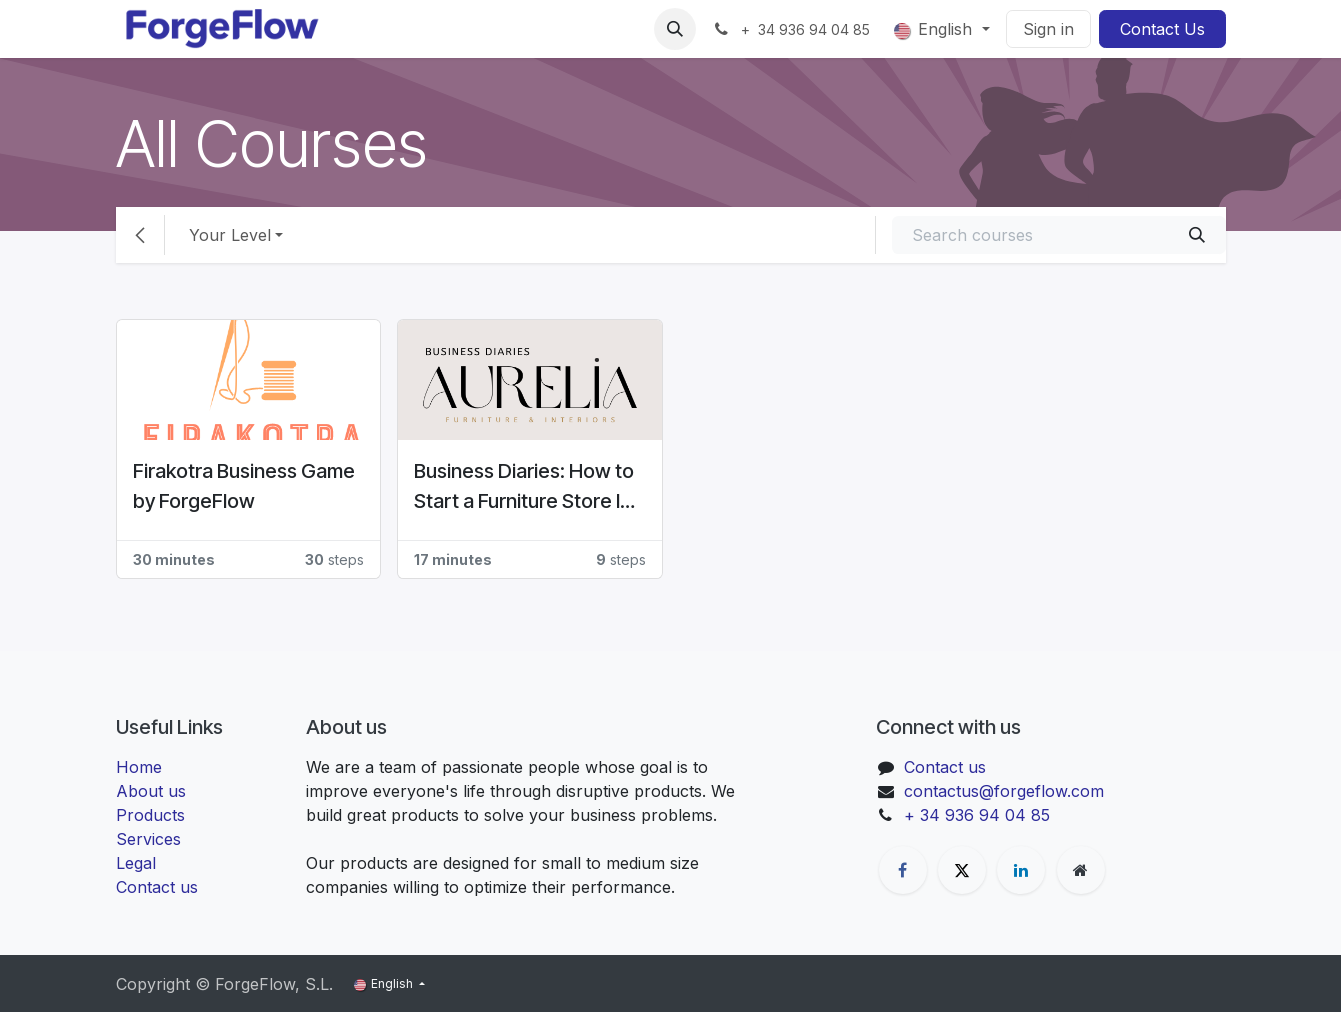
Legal (136, 863)
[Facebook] (903, 870)
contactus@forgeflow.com (1004, 791)
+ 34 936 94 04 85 (977, 815)
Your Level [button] (230, 235)
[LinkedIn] (1021, 870)
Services (148, 839)
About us (151, 791)
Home (139, 767)
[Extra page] (1081, 870)
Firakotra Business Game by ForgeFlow (244, 486)
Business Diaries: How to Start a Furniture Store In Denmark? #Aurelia (524, 487)
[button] (675, 29)
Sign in (1048, 29)
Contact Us (1162, 29)
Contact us (157, 887)
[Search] (1197, 235)
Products (150, 815)
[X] (962, 870)
